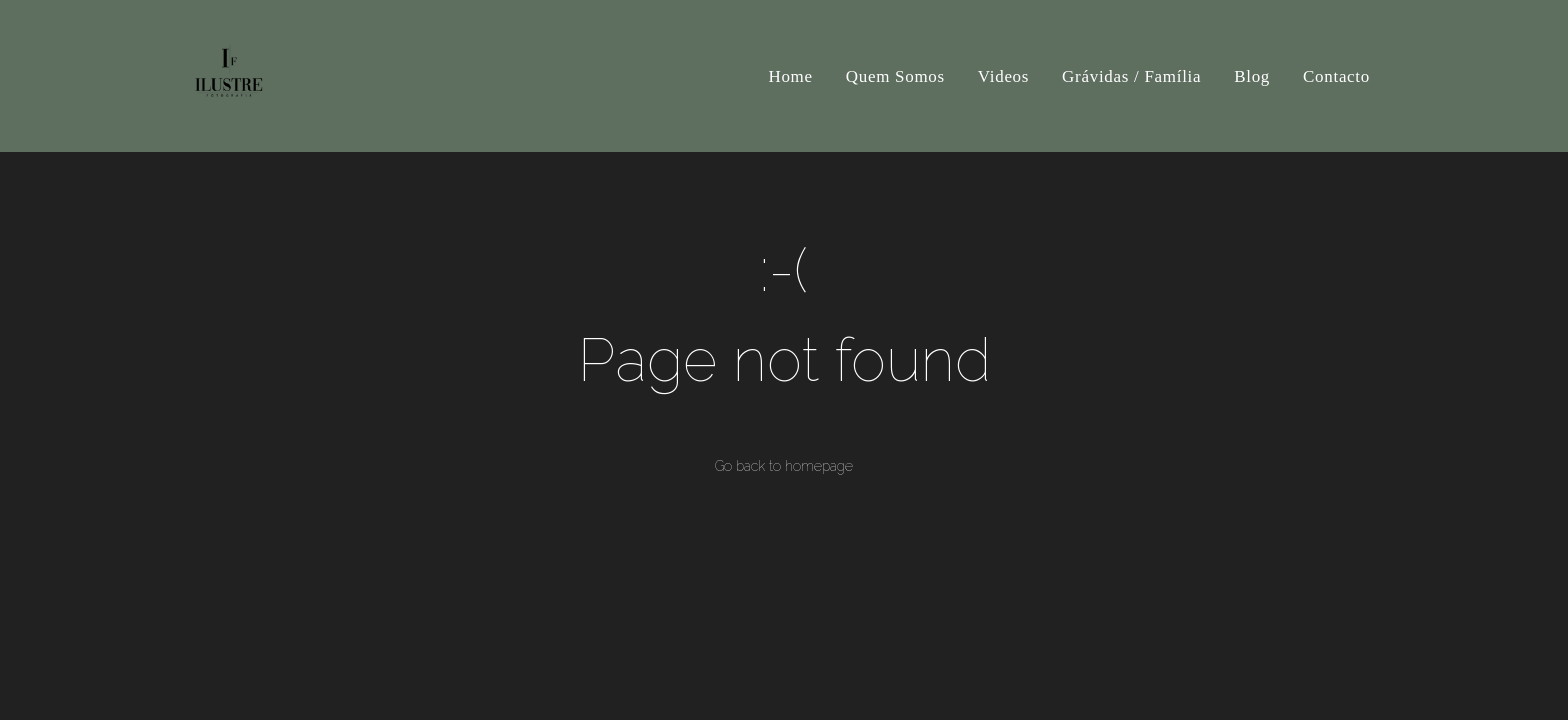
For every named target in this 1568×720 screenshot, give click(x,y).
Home (790, 76)
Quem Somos (895, 76)
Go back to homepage (784, 466)
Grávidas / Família (1131, 76)
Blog (1252, 76)
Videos (1003, 76)
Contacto (1336, 76)
